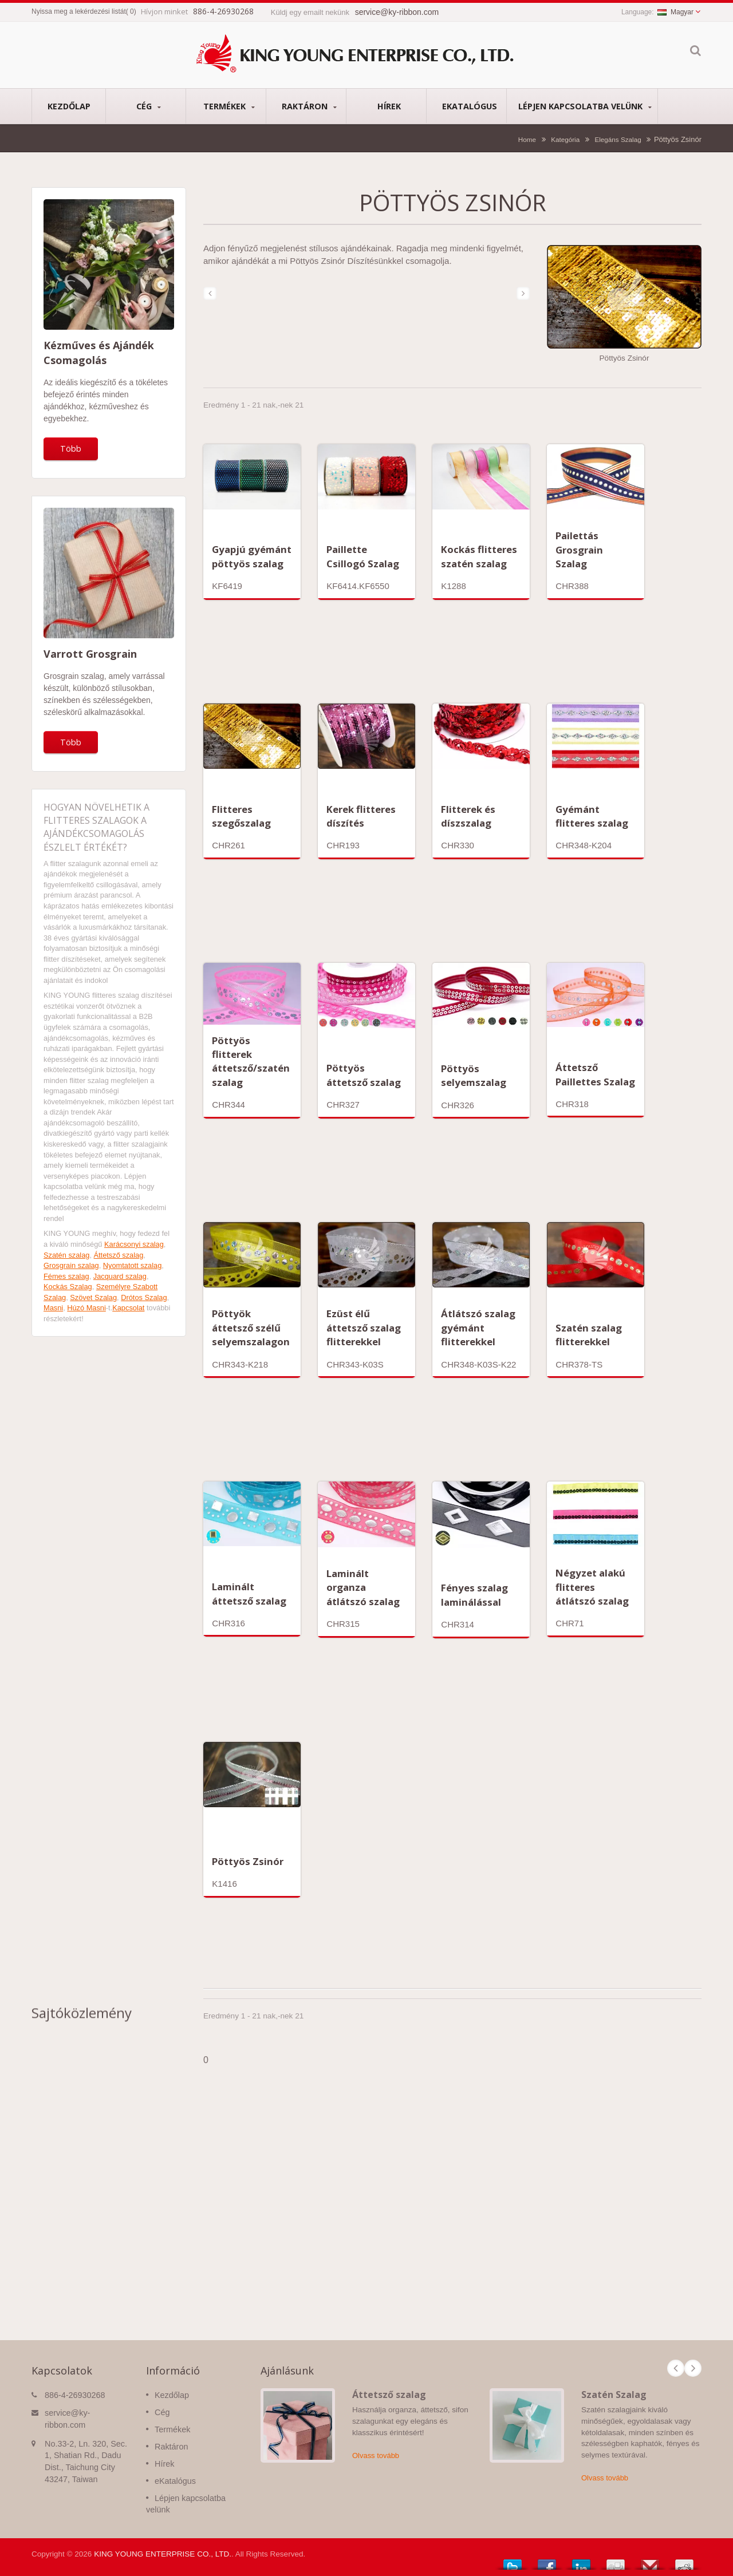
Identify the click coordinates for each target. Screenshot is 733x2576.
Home (527, 139)
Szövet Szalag (93, 1297)
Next (693, 2368)
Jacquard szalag (120, 1276)
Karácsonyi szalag (134, 1244)
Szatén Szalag (614, 2394)
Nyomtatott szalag (132, 1265)
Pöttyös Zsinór (247, 1861)
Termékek (229, 106)
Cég (149, 106)
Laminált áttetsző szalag (249, 1593)
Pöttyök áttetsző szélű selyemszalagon (251, 1327)
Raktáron (309, 106)
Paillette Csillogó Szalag (362, 556)
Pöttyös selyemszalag (473, 1075)
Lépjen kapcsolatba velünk (585, 106)
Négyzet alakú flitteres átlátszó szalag (592, 1586)
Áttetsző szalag (119, 1255)
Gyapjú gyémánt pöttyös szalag (251, 556)
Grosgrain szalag (71, 1265)
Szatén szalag (66, 1255)
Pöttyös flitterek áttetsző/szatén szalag (251, 1061)
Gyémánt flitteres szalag (591, 816)
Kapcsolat (128, 1307)
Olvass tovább (375, 2455)
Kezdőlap (68, 106)
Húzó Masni (86, 1307)
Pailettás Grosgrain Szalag (579, 549)
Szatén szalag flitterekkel (588, 1334)
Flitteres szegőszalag (241, 816)
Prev (675, 2368)
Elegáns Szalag (617, 139)
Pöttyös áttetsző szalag (363, 1074)
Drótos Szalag (144, 1297)
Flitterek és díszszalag (468, 816)
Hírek (389, 106)
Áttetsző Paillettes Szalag (595, 1074)
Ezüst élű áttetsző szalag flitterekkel (363, 1327)
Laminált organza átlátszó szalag (363, 1587)
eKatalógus (469, 106)
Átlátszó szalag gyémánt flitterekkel (478, 1327)
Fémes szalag (66, 1276)
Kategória (565, 139)
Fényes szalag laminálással (474, 1594)
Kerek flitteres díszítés (361, 816)
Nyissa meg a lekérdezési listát (78, 11)
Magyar (675, 12)
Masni (53, 1307)
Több (70, 448)
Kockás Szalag (68, 1286)
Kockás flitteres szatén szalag (479, 556)
